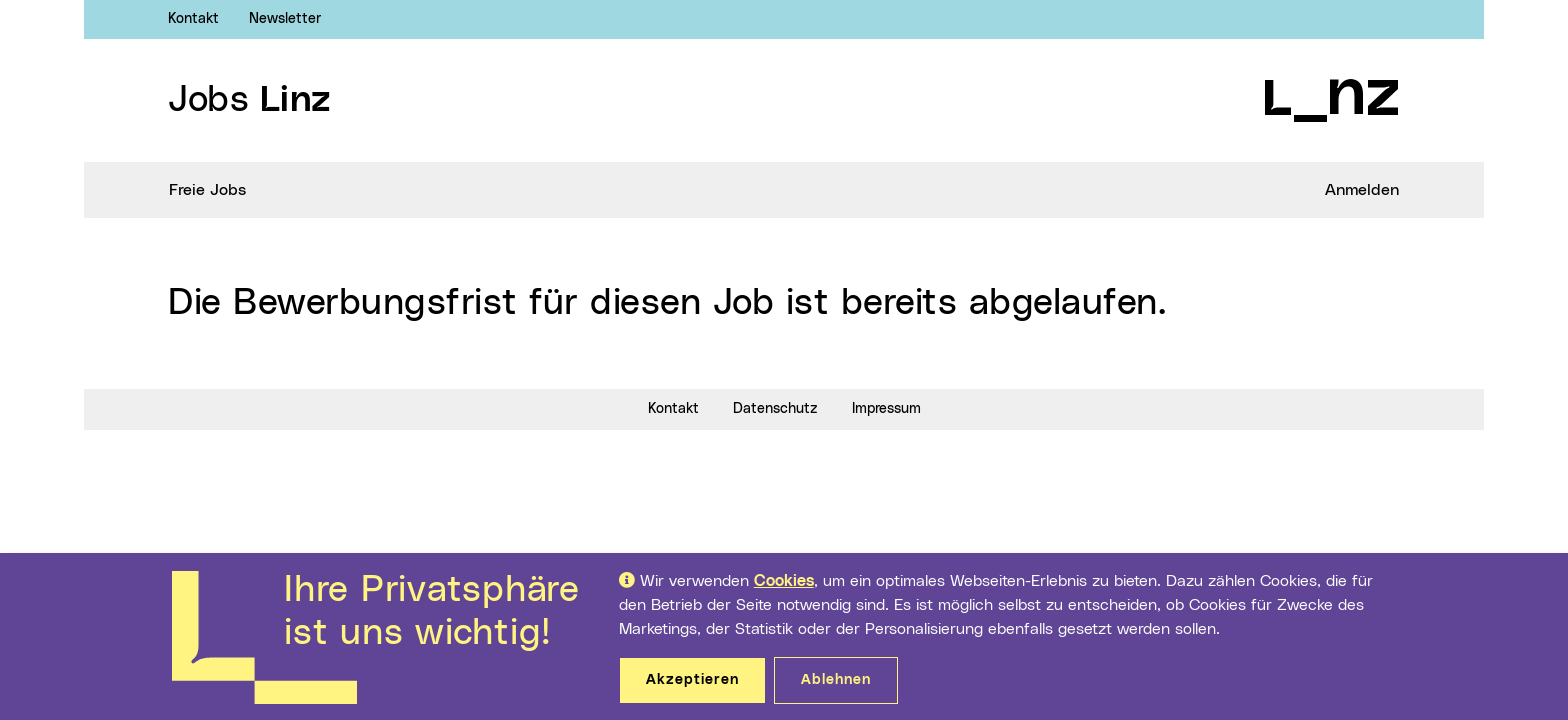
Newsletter (285, 19)
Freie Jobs (207, 190)
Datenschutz (775, 409)
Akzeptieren (692, 680)
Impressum (886, 409)
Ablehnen (836, 680)
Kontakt (193, 19)
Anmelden (1362, 190)
